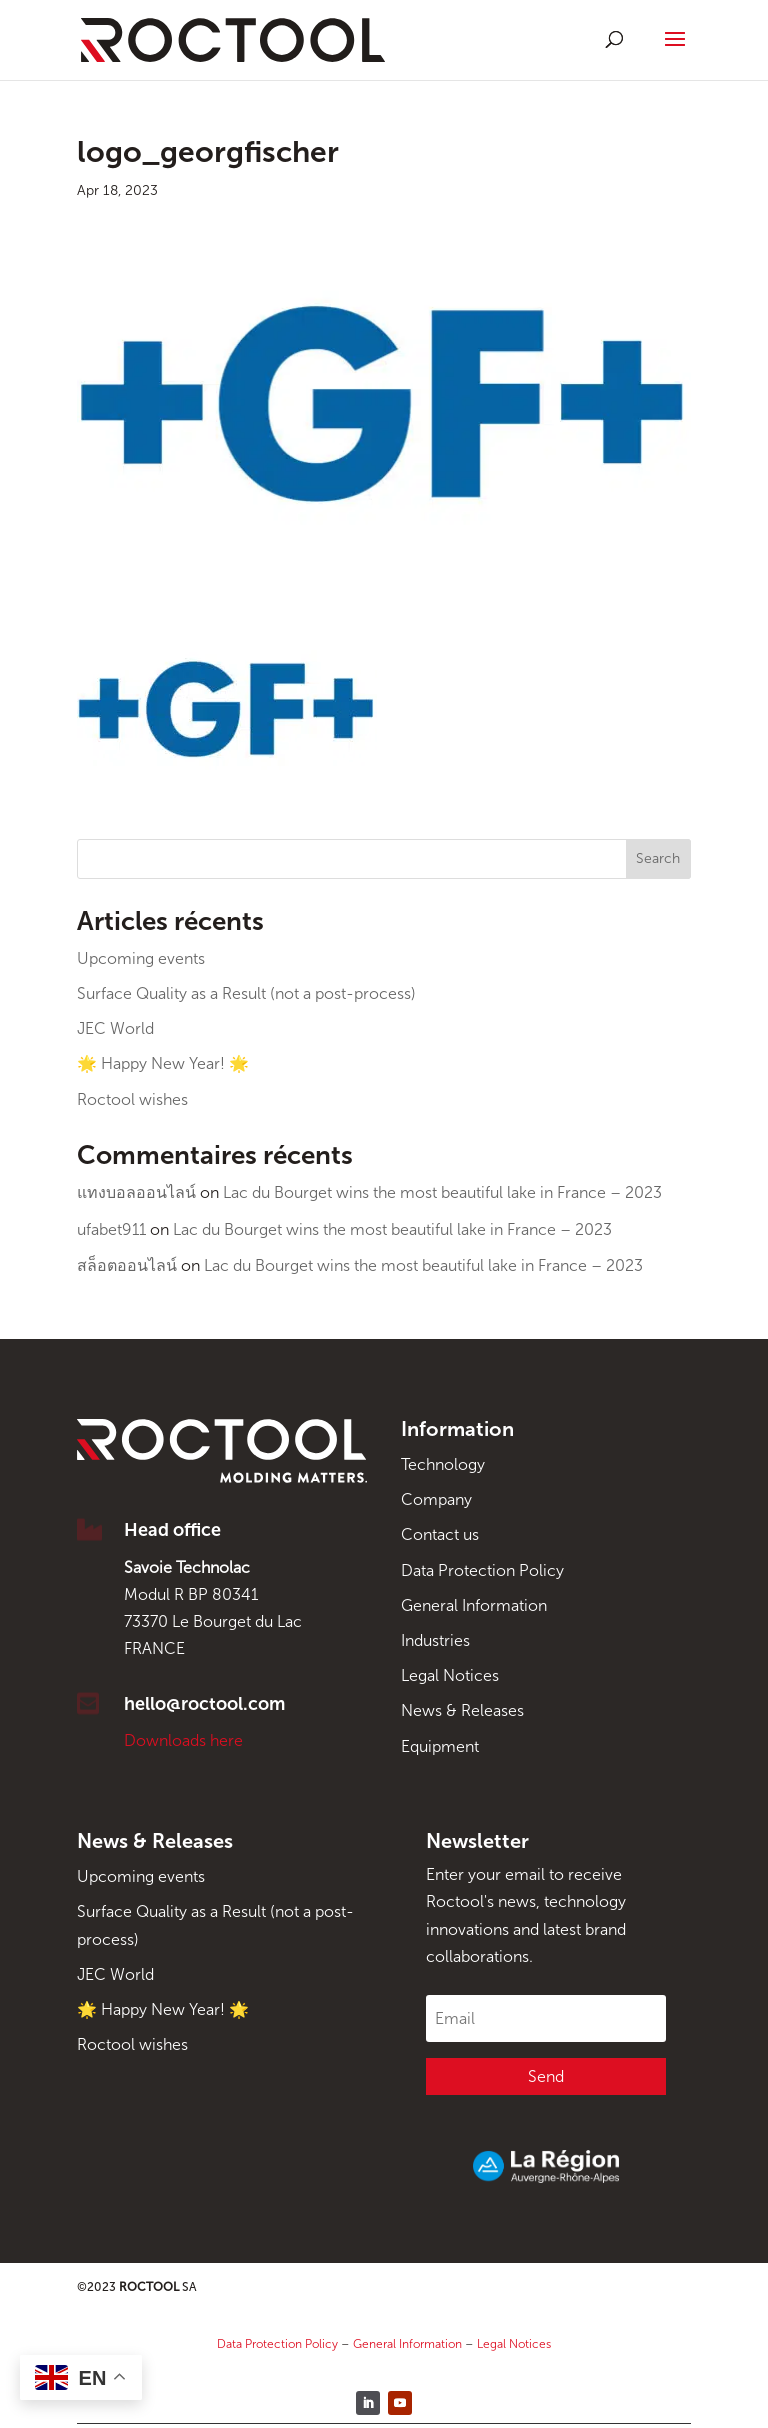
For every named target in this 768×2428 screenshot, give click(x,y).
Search (658, 858)
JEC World (115, 1028)
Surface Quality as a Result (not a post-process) (246, 993)
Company (436, 1499)
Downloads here (183, 1740)
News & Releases (462, 1710)
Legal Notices (450, 1675)
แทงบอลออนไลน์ (136, 1192)
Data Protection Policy (482, 1570)
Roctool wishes (132, 1099)
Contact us (440, 1534)
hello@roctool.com (204, 1704)
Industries (435, 1640)
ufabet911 (111, 1229)
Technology (443, 1464)
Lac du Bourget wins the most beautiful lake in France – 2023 (442, 1192)
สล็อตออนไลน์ (127, 1265)
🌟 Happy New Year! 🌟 (163, 1063)
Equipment (440, 1746)
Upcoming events (141, 958)
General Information (474, 1605)
